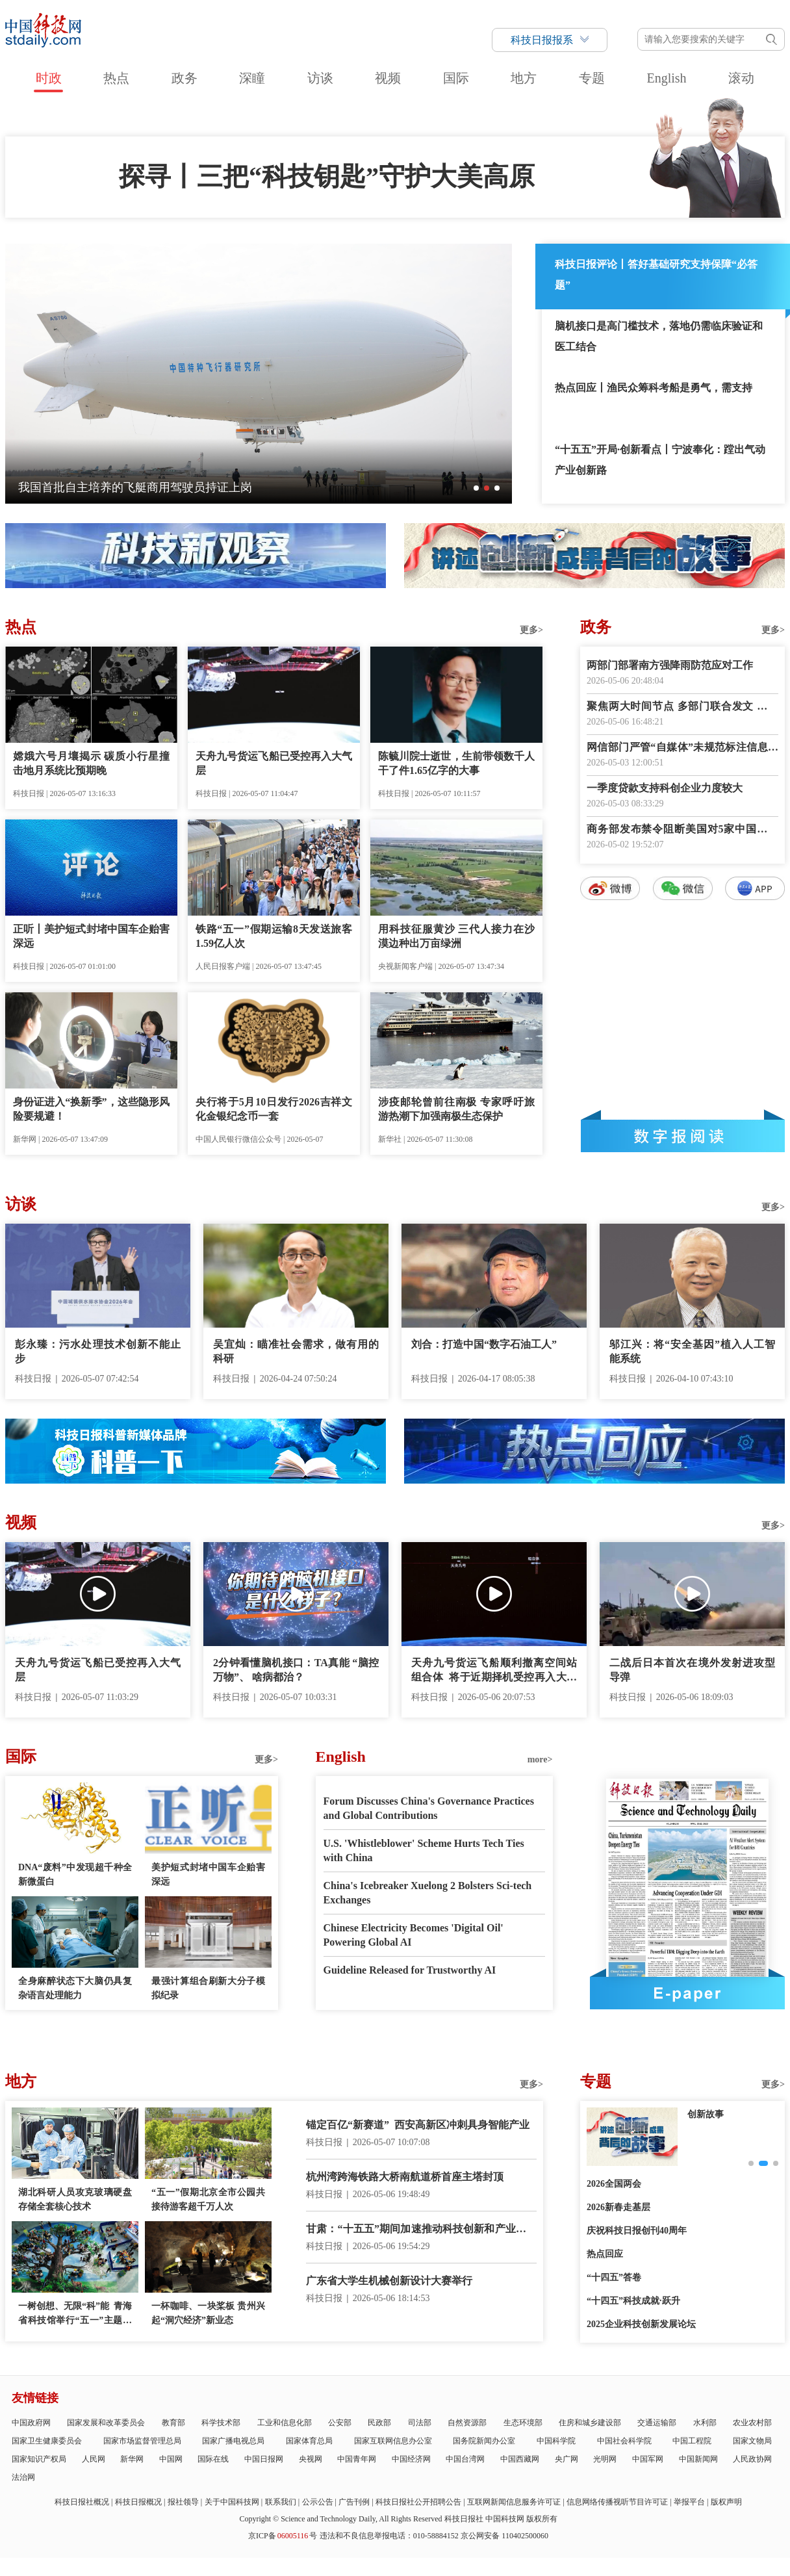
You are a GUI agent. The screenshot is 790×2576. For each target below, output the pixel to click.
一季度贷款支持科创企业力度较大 (665, 787)
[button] (476, 488)
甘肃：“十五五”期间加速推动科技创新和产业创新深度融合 (421, 2230)
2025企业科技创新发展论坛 (641, 2324)
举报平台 (689, 2501)
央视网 (310, 2459)
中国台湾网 (465, 2459)
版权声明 (726, 2501)
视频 (388, 78)
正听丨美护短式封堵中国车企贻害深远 (91, 936)
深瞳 (252, 78)
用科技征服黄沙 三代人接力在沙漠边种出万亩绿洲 (456, 936)
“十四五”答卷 (614, 2277)
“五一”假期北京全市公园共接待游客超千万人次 (208, 2199)
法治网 (23, 2477)
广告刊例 (354, 2501)
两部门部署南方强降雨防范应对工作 (670, 665)
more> (540, 1759)
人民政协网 (752, 2459)
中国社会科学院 (624, 2440)
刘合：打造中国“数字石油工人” (484, 1344)
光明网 (605, 2459)
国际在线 (213, 2459)
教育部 (173, 2422)
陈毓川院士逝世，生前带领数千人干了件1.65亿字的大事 (456, 763)
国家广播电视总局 (233, 2440)
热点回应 (605, 2254)
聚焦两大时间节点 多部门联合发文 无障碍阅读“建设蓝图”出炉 (682, 707)
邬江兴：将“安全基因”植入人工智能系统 (692, 1351)
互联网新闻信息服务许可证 (514, 2501)
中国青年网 (356, 2459)
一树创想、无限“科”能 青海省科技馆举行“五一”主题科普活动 (75, 2314)
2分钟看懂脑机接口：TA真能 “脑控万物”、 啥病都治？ (296, 1669)
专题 (592, 78)
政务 (185, 78)
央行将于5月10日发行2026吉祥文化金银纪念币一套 (274, 1109)
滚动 (741, 78)
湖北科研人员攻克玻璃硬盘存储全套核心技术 (75, 2199)
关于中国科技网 (232, 2501)
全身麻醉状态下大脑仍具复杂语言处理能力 (75, 1988)
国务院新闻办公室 (484, 2440)
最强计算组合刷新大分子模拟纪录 (208, 1988)
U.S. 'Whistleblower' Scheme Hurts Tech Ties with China (424, 1850)
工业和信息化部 (284, 2422)
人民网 (93, 2459)
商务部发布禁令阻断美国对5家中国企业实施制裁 (682, 830)
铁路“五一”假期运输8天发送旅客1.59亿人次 (274, 936)
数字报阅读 (683, 1136)
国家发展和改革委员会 (106, 2422)
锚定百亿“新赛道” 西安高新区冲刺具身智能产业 (417, 2124)
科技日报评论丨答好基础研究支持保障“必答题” (656, 274)
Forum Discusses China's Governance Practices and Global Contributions (429, 1808)
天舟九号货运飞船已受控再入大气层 (274, 763)
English (666, 78)
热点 (116, 78)
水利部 (705, 2422)
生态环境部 (522, 2422)
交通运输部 (656, 2422)
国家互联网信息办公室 (393, 2440)
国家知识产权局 (39, 2459)
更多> (531, 630)
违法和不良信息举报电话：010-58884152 (389, 2535)
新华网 (132, 2459)
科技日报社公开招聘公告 (418, 2501)
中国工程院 (691, 2440)
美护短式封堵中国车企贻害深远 (208, 1874)
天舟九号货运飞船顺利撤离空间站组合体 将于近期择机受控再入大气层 (494, 1670)
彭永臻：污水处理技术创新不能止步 (98, 1351)
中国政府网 (31, 2422)
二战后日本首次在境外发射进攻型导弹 (692, 1669)
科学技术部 (220, 2422)
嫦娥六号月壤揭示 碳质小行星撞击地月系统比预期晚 (91, 763)
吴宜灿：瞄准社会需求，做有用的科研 (296, 1351)
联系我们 (280, 2501)
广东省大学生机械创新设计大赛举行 (389, 2280)
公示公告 (317, 2501)
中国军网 (647, 2459)
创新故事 (705, 2114)
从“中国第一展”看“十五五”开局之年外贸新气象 (139, 487)
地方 (524, 78)
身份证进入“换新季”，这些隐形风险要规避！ (91, 1109)
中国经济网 (411, 2459)
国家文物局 (752, 2440)
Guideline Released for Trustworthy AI (410, 1970)
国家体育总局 (309, 2440)
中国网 (171, 2459)
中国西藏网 (519, 2459)
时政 (49, 78)
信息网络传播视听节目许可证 (617, 2501)
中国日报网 (263, 2459)
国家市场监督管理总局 (142, 2440)
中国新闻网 (698, 2459)
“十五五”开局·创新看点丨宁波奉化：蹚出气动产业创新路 (660, 460)
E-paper (687, 1993)
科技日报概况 (138, 2501)
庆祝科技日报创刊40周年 (637, 2230)
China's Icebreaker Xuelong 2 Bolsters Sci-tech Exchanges (428, 1892)
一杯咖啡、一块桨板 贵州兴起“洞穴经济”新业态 (208, 2313)
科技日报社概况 (82, 2501)
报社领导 (183, 2501)
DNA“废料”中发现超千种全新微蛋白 (75, 1874)
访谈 (320, 78)
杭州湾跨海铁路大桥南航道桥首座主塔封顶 (404, 2176)
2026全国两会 (614, 2184)
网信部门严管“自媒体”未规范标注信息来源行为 (682, 748)
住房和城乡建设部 (590, 2422)
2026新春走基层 (618, 2207)
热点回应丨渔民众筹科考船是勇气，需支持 (653, 387)
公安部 (339, 2422)
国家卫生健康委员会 (47, 2440)
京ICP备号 (282, 2535)
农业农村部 (752, 2422)
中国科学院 (556, 2440)
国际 (456, 78)
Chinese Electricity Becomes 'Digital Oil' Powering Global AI (413, 1935)
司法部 (419, 2422)
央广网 (566, 2459)
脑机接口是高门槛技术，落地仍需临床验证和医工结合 (659, 336)
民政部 (379, 2422)
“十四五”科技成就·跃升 (633, 2301)
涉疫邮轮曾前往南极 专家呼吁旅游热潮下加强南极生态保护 (456, 1109)
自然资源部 (467, 2422)
